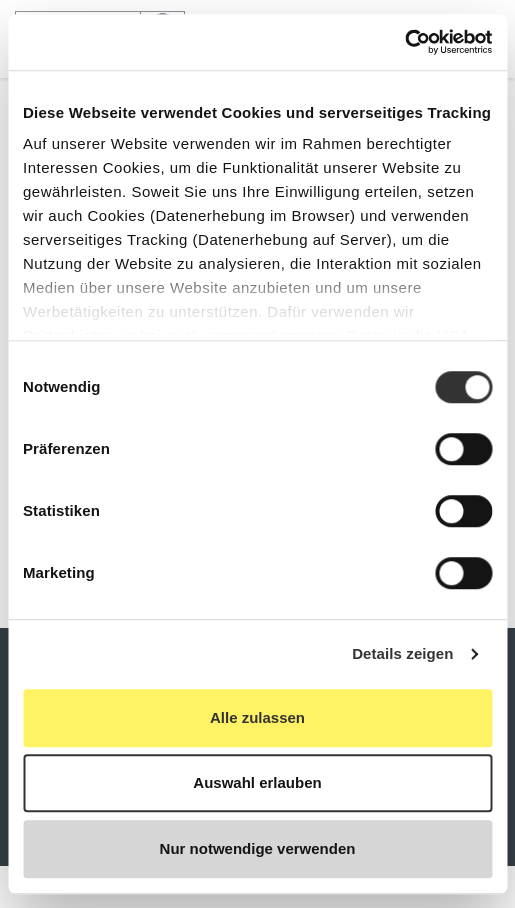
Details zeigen (402, 653)
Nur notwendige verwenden (258, 848)
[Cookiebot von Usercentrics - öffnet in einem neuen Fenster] (404, 42)
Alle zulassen (257, 717)
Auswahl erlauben (257, 782)
